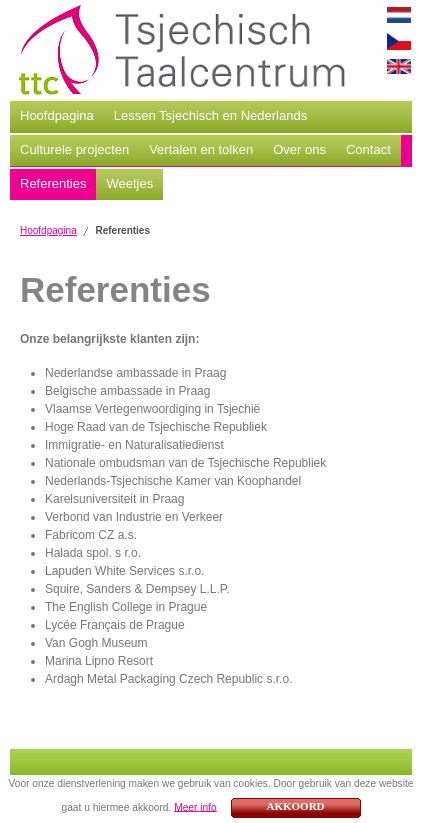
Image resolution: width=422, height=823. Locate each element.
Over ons (299, 149)
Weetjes (129, 183)
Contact (368, 149)
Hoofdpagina (57, 115)
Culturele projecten (74, 149)
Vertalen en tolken (201, 149)
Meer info (195, 806)
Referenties (53, 183)
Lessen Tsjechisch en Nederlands (210, 115)
